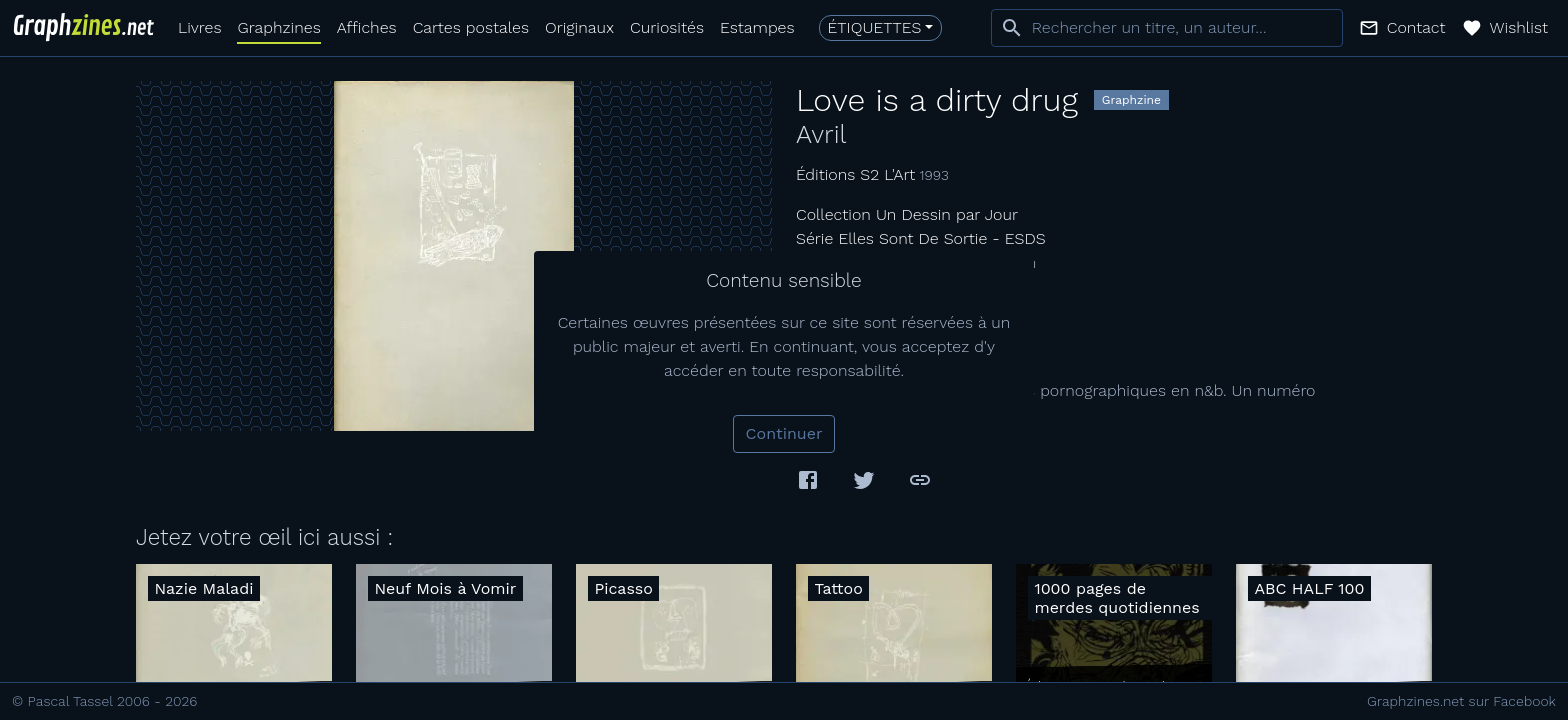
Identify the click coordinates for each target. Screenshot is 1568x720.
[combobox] (1167, 28)
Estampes (757, 27)
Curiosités (667, 27)
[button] (1402, 28)
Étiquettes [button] (875, 27)
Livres (199, 27)
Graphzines (278, 27)
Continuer (784, 433)
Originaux (579, 27)
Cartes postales (471, 27)
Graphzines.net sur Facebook (1461, 701)
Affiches (367, 27)
